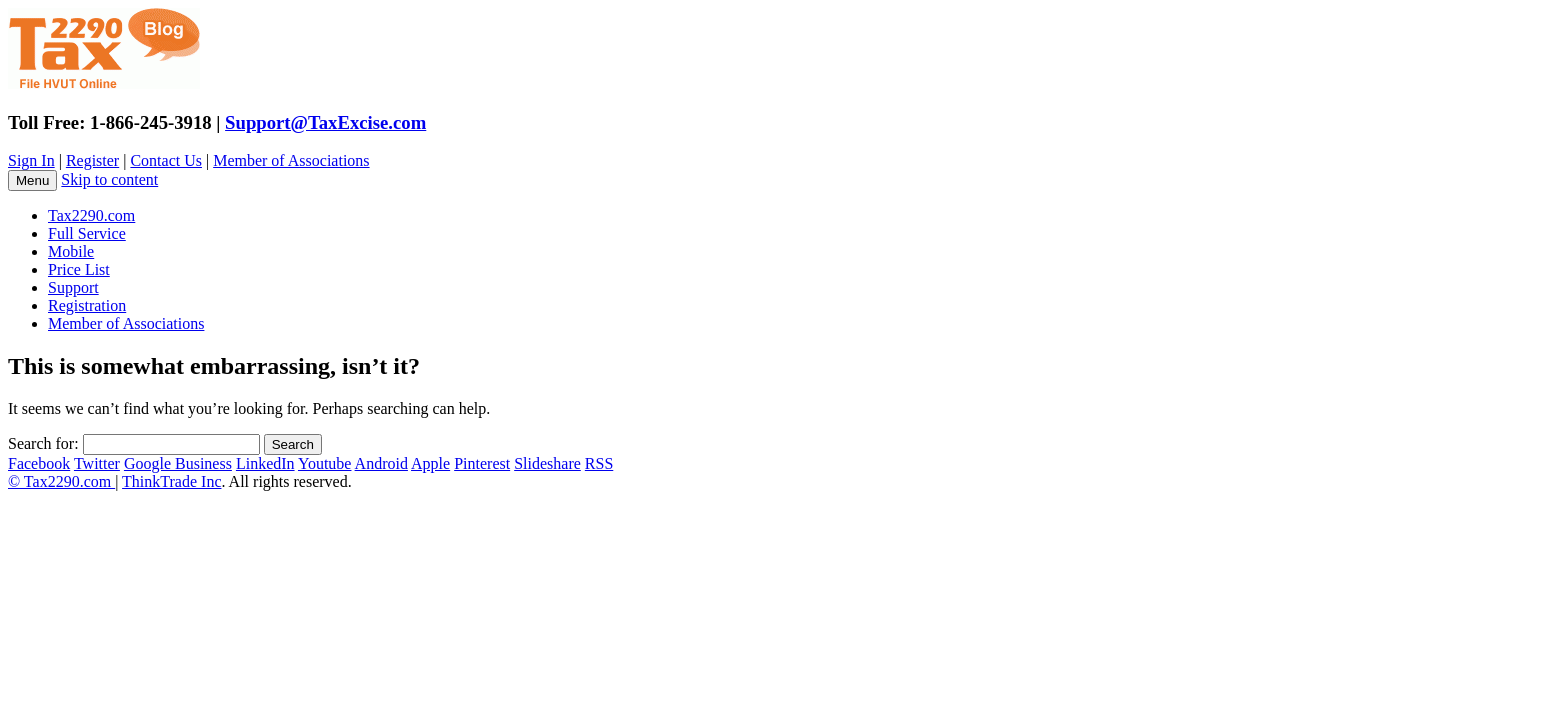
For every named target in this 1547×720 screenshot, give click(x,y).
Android (381, 463)
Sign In (31, 160)
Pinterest (482, 463)
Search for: (43, 443)
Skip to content (109, 179)
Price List (79, 269)
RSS (599, 463)
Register (92, 160)
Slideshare (547, 463)
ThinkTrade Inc (171, 481)
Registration (87, 305)
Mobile (71, 251)
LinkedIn (265, 463)
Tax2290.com (91, 215)
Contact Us (166, 160)
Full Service (87, 233)
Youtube (325, 463)
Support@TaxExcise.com (325, 122)
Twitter (97, 463)
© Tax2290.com (61, 481)
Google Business (178, 463)
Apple (430, 463)
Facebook (39, 463)
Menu (32, 180)
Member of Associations (291, 160)
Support (73, 287)
